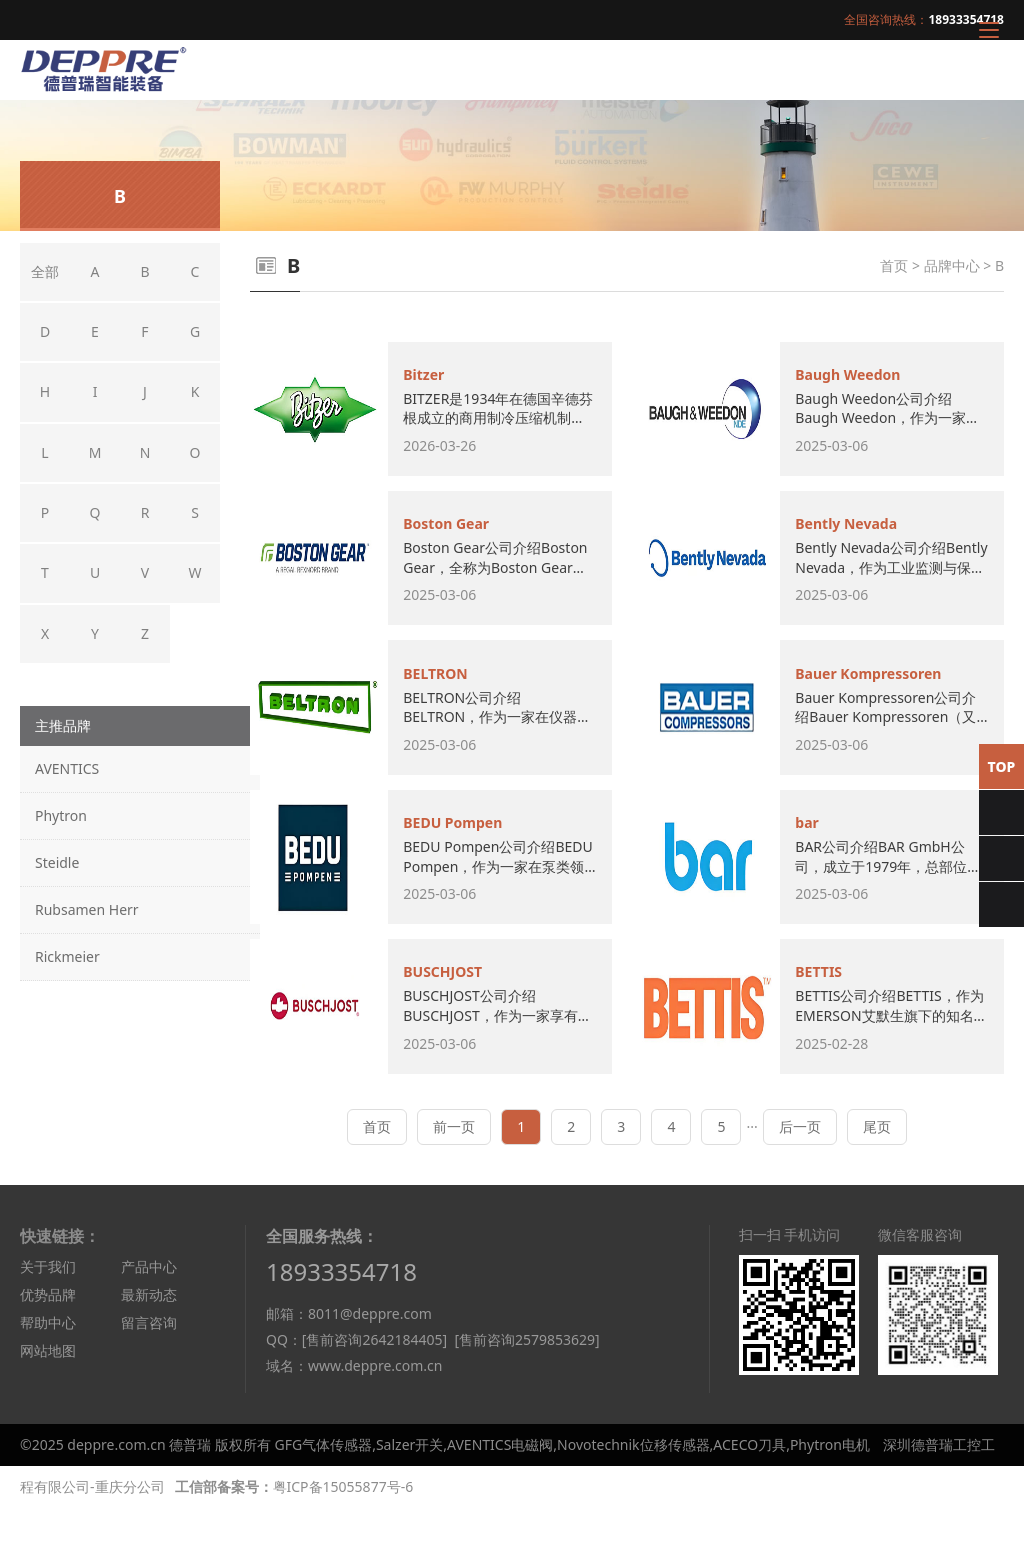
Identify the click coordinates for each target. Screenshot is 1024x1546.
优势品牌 (48, 1332)
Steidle (57, 862)
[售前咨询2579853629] (526, 1377)
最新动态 (149, 1332)
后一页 (800, 1164)
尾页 (877, 1164)
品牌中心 (952, 265)
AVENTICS (67, 768)
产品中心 (149, 1304)
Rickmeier (67, 956)
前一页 (454, 1164)
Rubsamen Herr (87, 909)
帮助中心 (48, 1360)
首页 (894, 265)
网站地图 (48, 1388)
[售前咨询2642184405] (374, 1377)
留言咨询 (149, 1360)
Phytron (61, 815)
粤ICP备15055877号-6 (343, 1524)
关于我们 (48, 1304)
